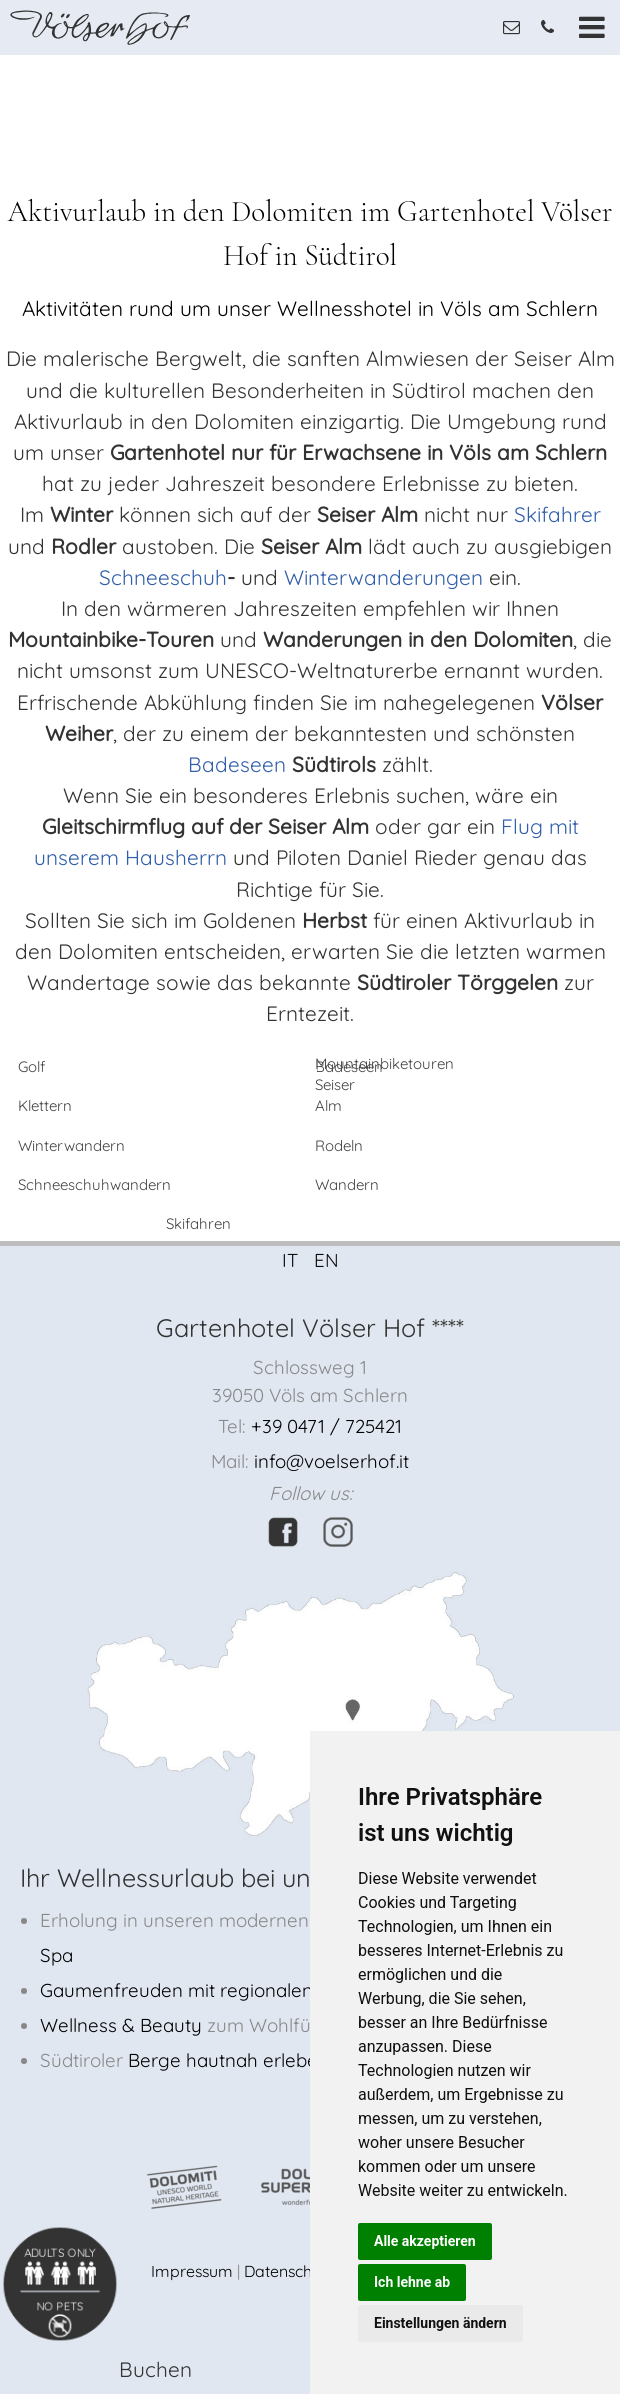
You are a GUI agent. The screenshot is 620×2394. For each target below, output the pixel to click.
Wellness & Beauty (121, 2025)
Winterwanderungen (380, 577)
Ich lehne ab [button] (412, 2282)
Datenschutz (289, 2271)
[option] (310, 55)
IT (290, 1260)
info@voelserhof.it (331, 1461)
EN (326, 1260)
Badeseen (237, 764)
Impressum (192, 2271)
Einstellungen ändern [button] (440, 2323)
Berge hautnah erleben (228, 2060)
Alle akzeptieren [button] (425, 2241)
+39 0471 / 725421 (326, 1426)
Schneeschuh (163, 577)
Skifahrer (557, 514)
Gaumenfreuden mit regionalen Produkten (223, 1990)
